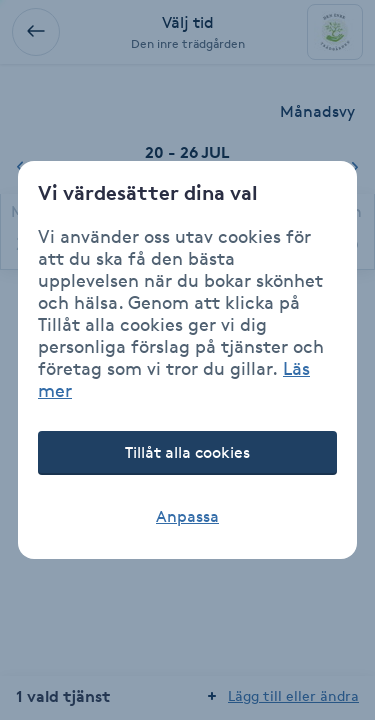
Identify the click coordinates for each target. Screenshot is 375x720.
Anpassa (187, 516)
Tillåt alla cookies (187, 452)
